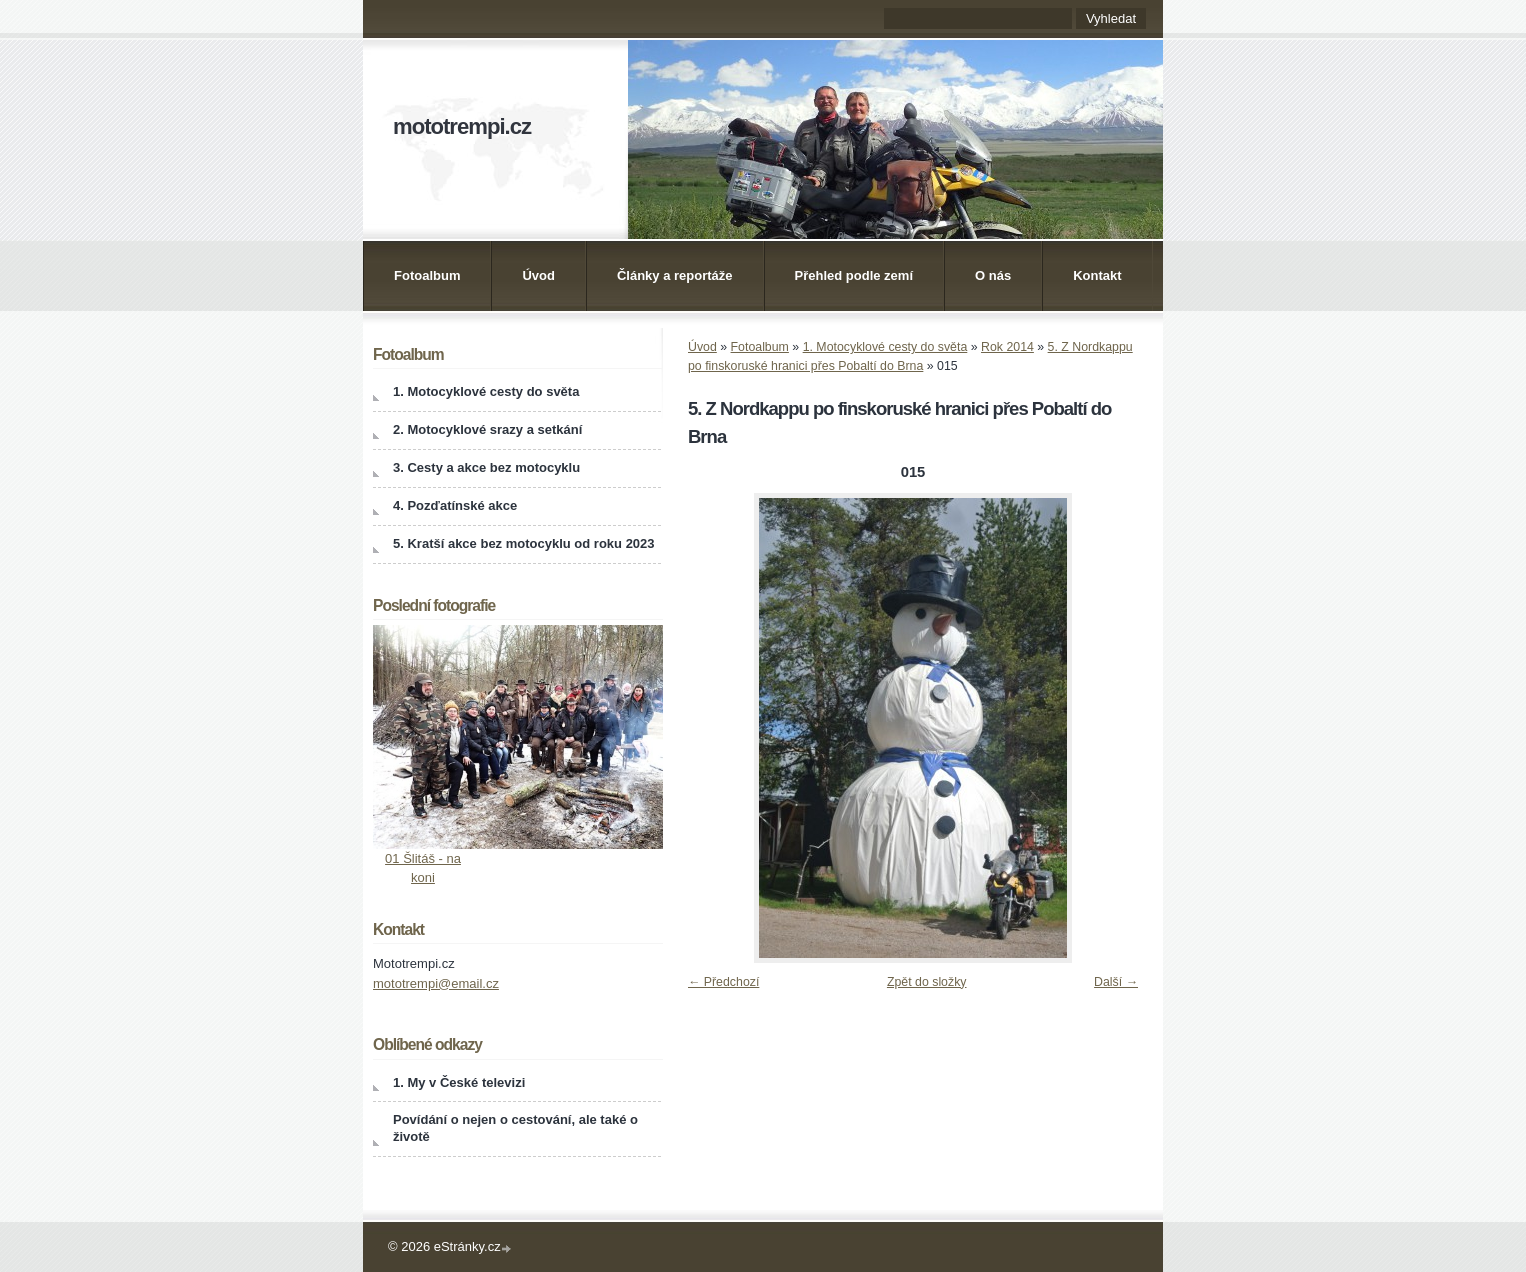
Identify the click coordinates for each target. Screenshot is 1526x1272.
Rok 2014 (1007, 347)
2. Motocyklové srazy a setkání (487, 429)
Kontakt (1097, 275)
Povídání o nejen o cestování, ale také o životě (515, 1128)
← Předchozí (723, 982)
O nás (993, 275)
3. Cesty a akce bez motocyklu (486, 467)
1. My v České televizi (459, 1082)
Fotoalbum (427, 275)
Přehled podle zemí (854, 275)
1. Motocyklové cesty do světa (885, 347)
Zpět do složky (927, 982)
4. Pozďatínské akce (455, 505)
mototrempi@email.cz (436, 983)
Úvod (538, 275)
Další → (1116, 982)
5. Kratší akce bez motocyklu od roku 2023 (524, 543)
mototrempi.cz (462, 126)
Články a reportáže (675, 275)
